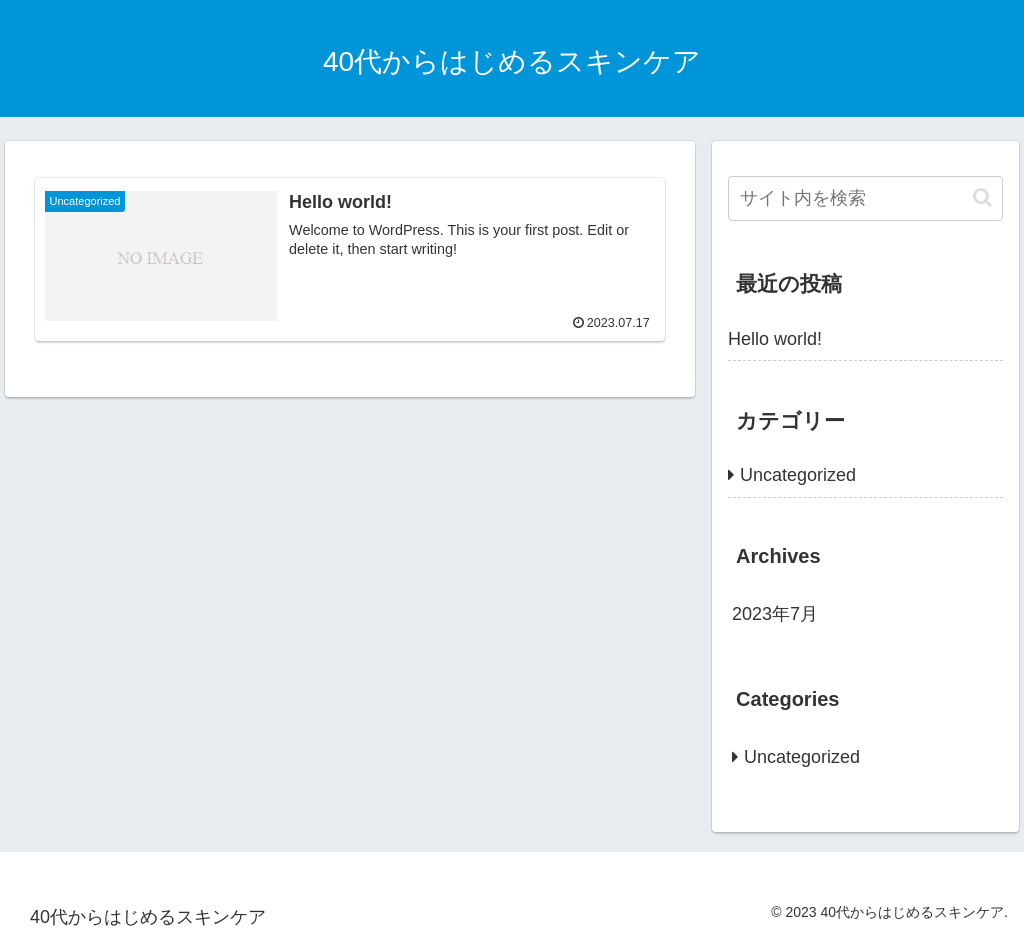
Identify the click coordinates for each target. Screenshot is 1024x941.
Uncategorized (798, 475)
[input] (865, 198)
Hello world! (775, 339)
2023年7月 (775, 614)
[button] (982, 197)
